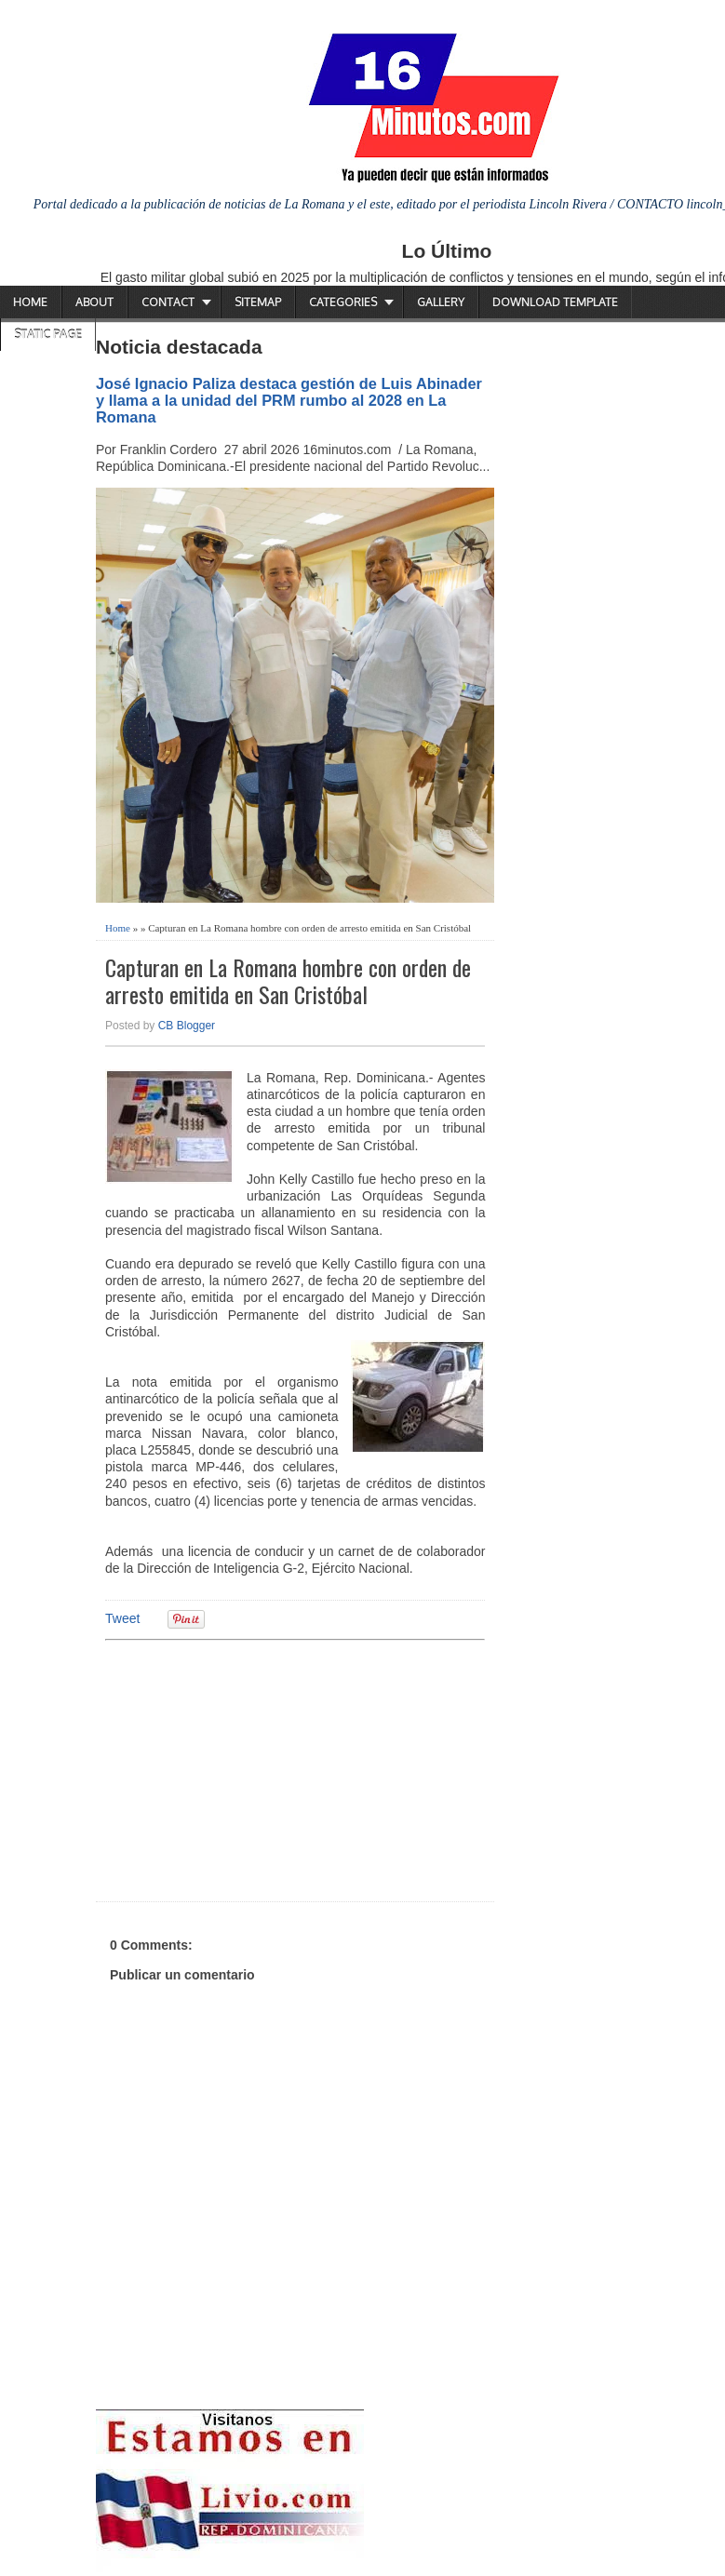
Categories (343, 302)
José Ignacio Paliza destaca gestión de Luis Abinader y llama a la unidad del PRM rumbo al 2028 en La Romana (289, 400)
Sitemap (258, 302)
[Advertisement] (249, 1768)
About (94, 302)
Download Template (555, 302)
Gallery (440, 302)
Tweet (122, 1618)
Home (30, 302)
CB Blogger (186, 1025)
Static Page (48, 335)
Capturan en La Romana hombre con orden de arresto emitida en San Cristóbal (288, 981)
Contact (168, 302)
